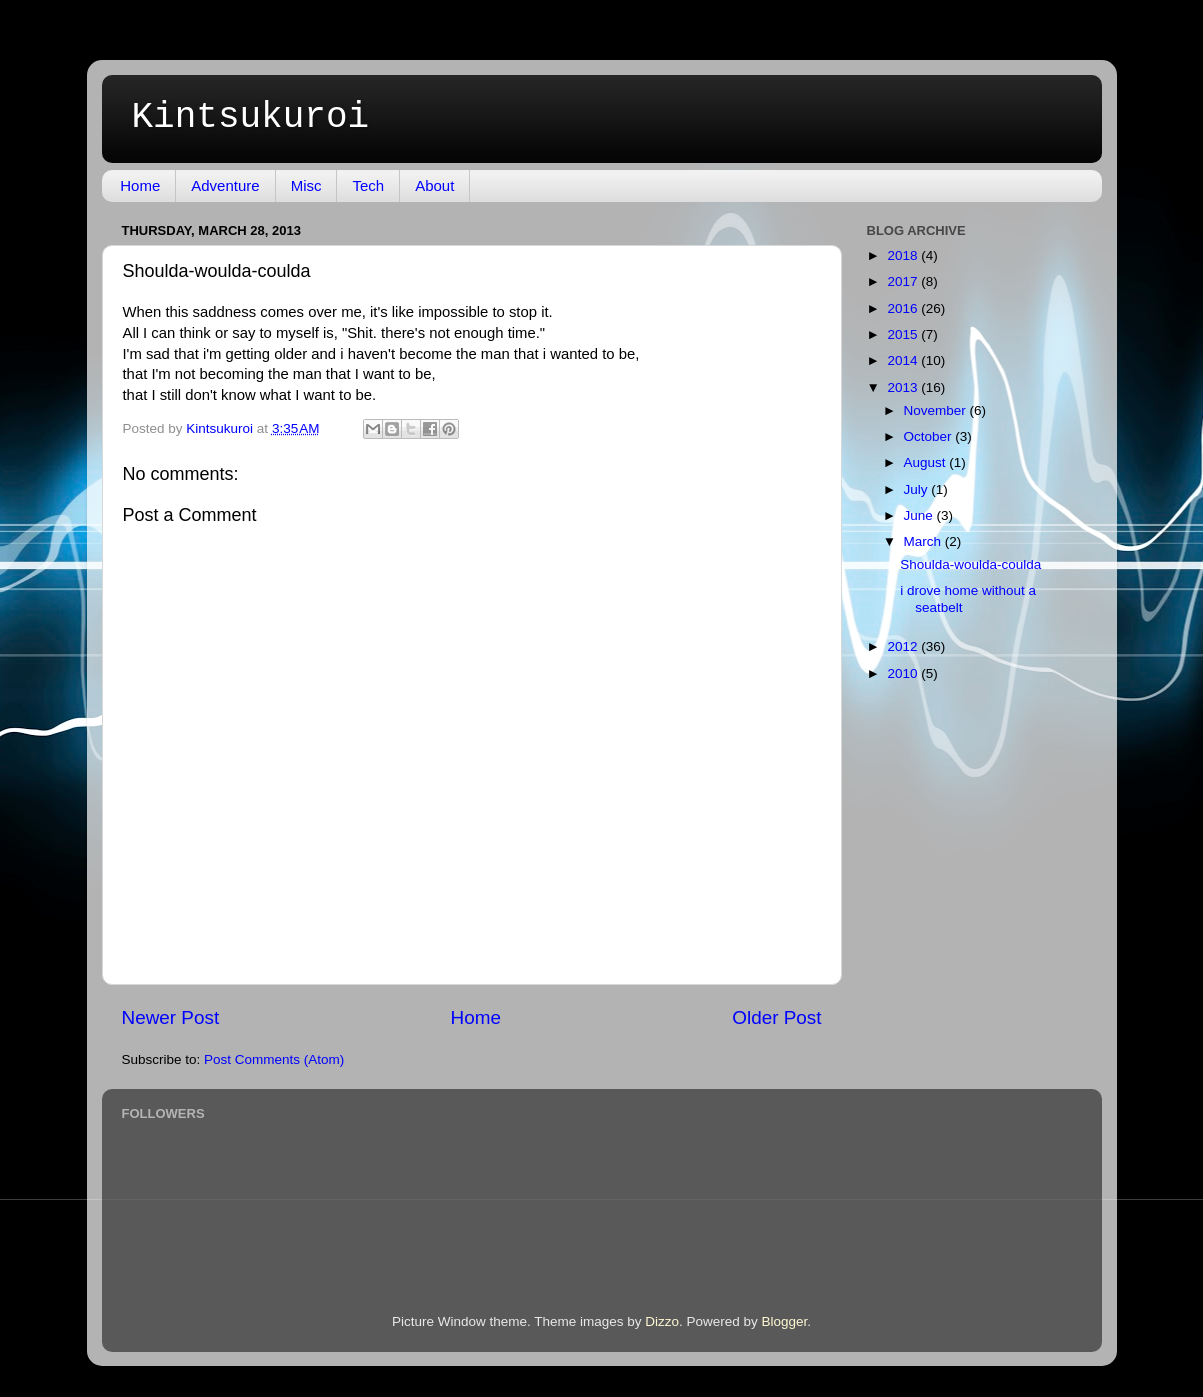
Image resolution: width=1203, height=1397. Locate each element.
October (930, 436)
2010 (904, 673)
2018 (904, 255)
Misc (306, 185)
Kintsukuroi (251, 117)
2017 (904, 281)
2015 (904, 334)
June (920, 515)
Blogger (785, 1321)
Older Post (776, 1017)
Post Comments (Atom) (274, 1059)
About (434, 185)
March (924, 541)
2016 (904, 308)
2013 (904, 387)
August (927, 462)
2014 (904, 360)
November (937, 410)
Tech (368, 185)
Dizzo (662, 1321)
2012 (904, 646)
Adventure (225, 185)
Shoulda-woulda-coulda (970, 564)
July (918, 489)
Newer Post (171, 1017)
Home (140, 185)
